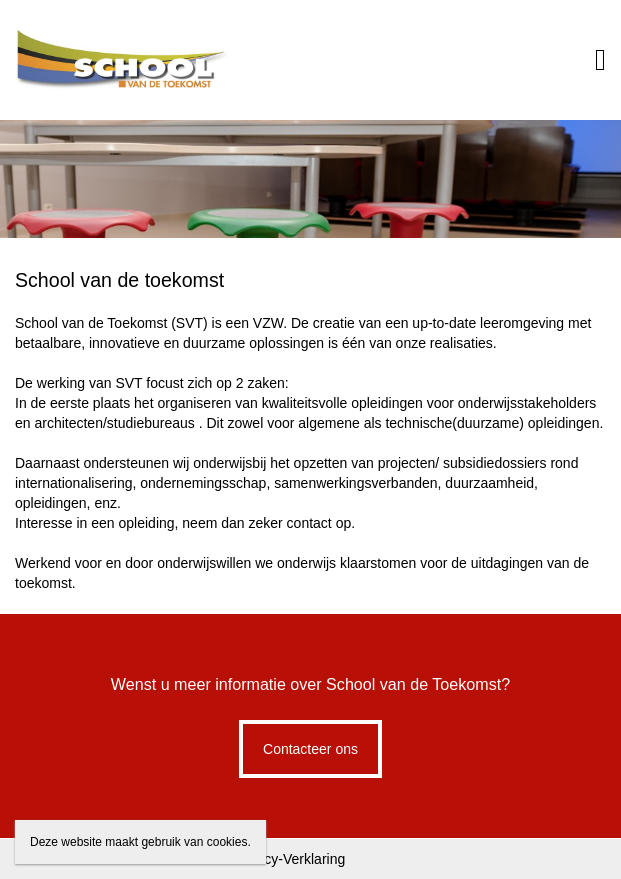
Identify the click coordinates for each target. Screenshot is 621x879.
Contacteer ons (310, 749)
